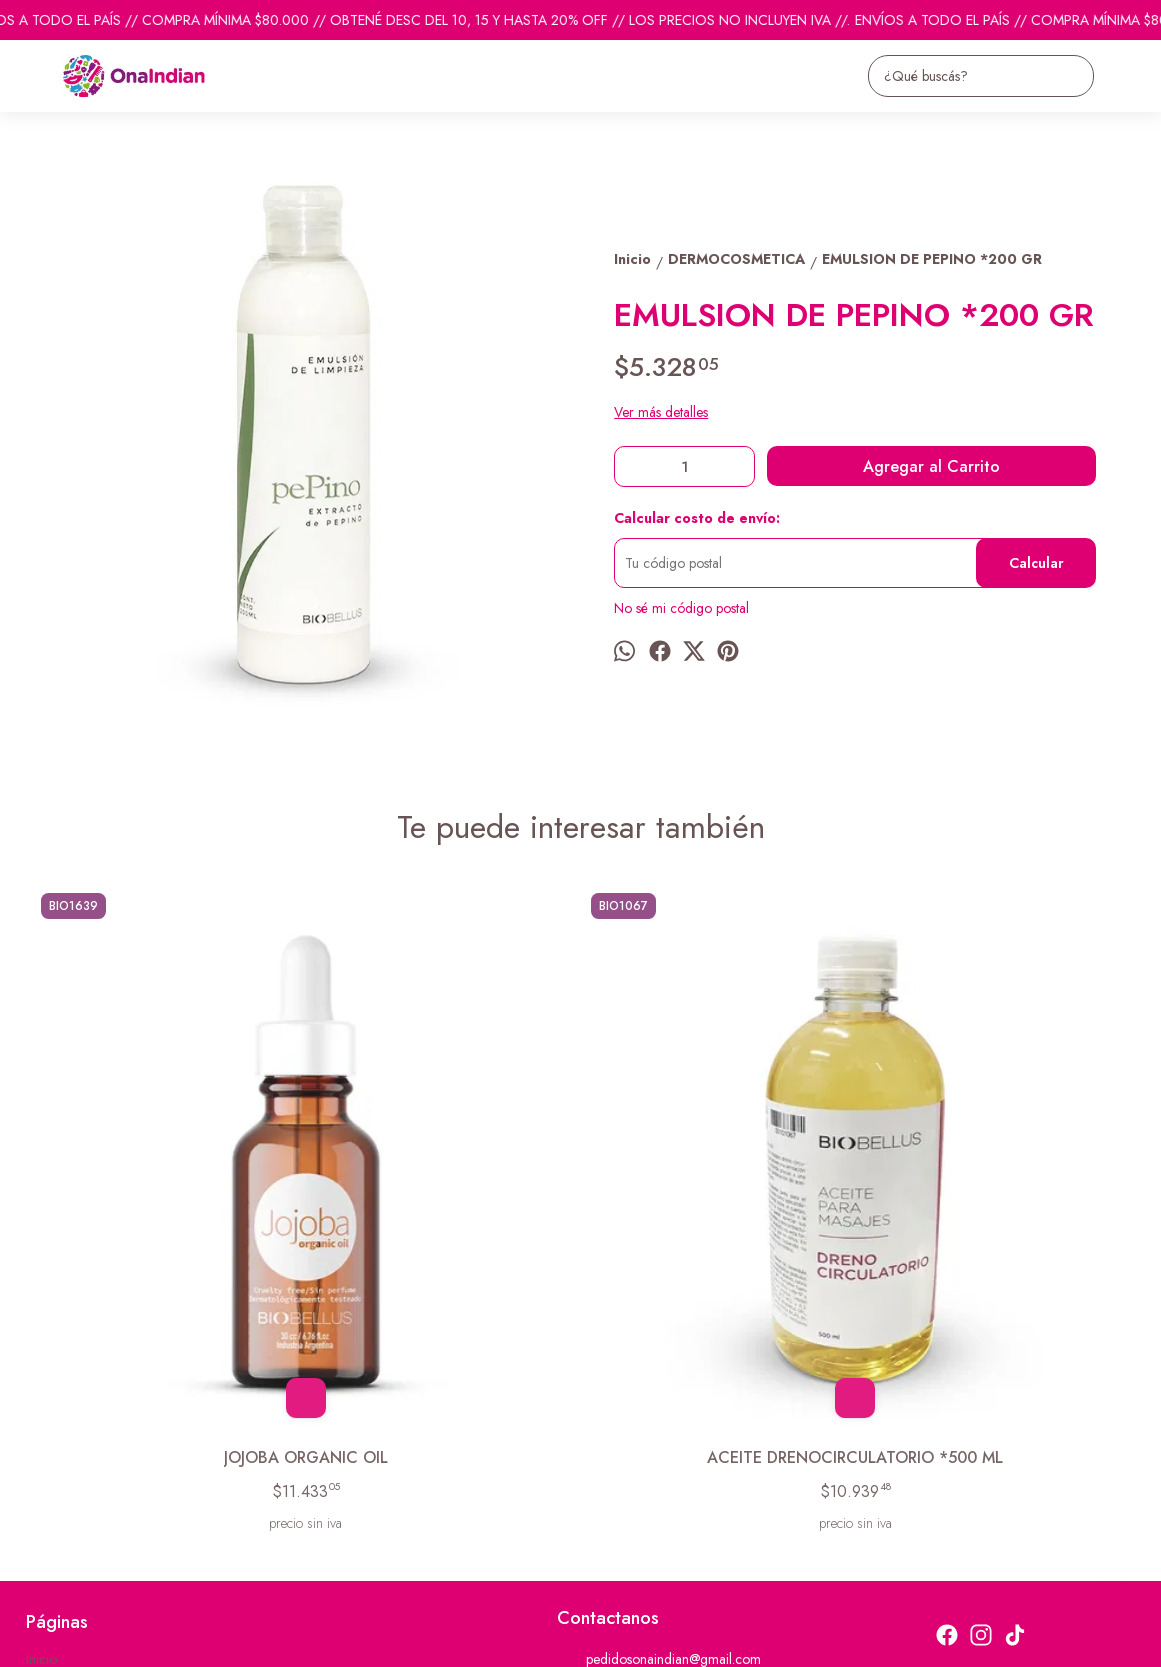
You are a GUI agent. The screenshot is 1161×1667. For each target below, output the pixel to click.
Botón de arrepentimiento (648, 1638)
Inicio (41, 1407)
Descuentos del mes (83, 1482)
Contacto (52, 1457)
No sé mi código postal (681, 608)
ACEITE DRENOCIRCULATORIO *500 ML (443, 1194)
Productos (55, 1432)
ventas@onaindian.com (637, 1480)
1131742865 (608, 1444)
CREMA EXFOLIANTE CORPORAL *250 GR (718, 1194)
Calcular (1036, 563)
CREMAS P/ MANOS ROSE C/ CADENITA (992, 1194)
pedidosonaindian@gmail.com (659, 1408)
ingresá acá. (555, 1638)
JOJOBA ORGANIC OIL (168, 1182)
